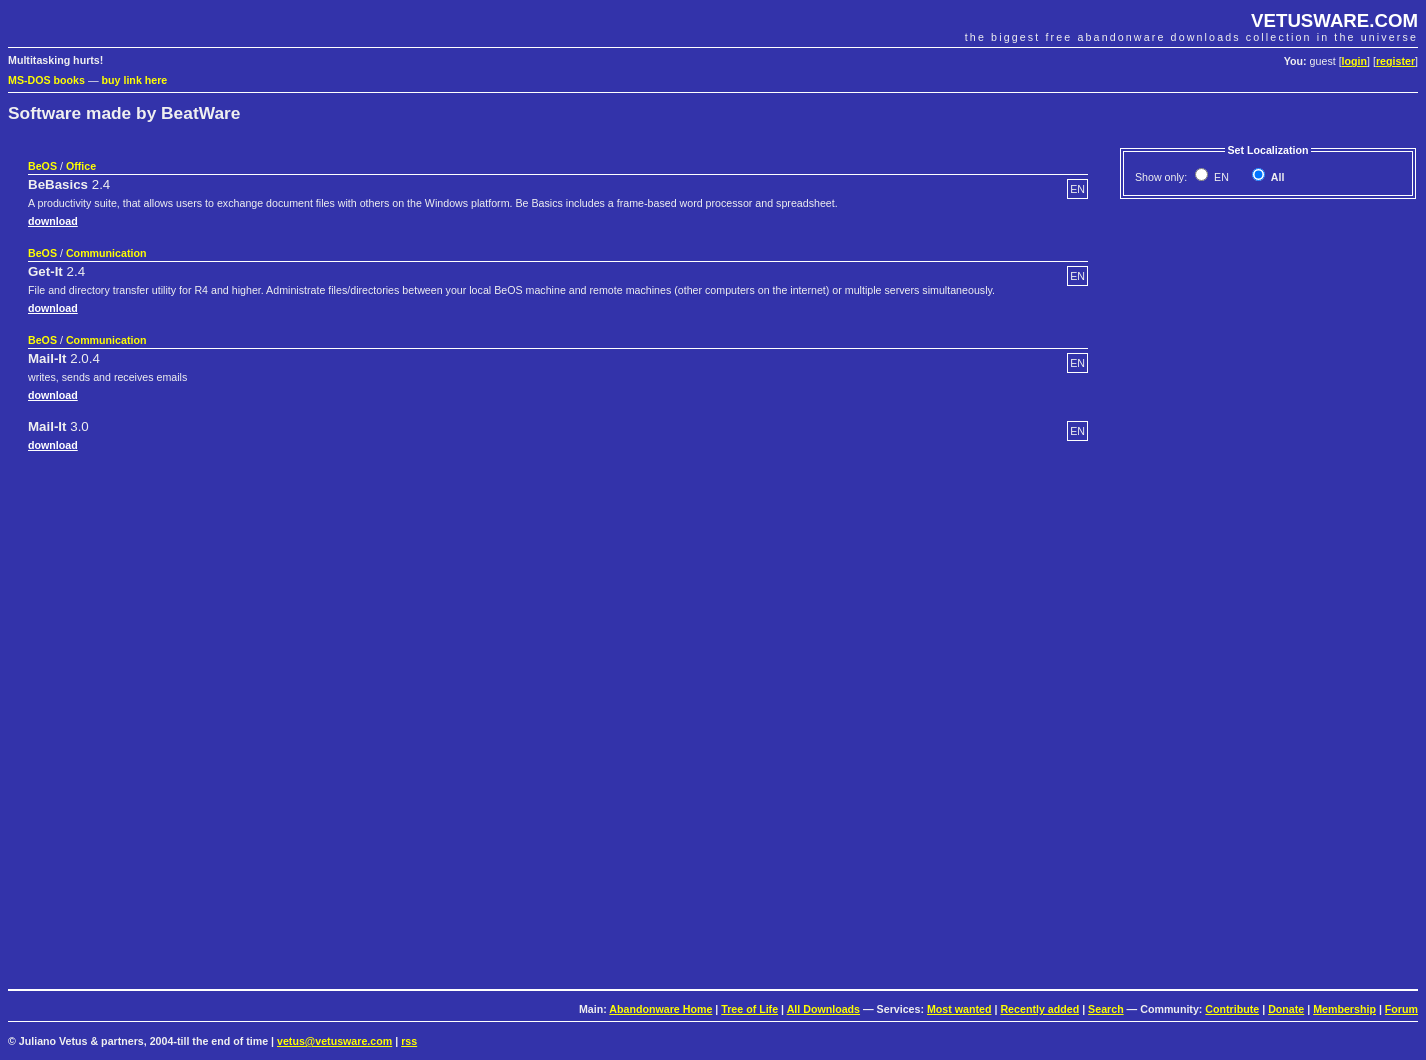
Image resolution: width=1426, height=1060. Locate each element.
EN (1220, 177)
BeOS (42, 166)
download (53, 221)
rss (409, 1041)
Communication (106, 253)
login (1354, 61)
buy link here (135, 80)
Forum (1401, 1009)
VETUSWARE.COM (1334, 20)
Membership (1344, 1009)
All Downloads (823, 1009)
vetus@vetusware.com (334, 1041)
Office (81, 166)
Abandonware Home (660, 1009)
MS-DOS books (46, 80)
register (1395, 61)
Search (1106, 1009)
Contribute (1232, 1009)
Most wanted (959, 1009)
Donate (1286, 1009)
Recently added (1039, 1009)
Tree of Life (749, 1009)
